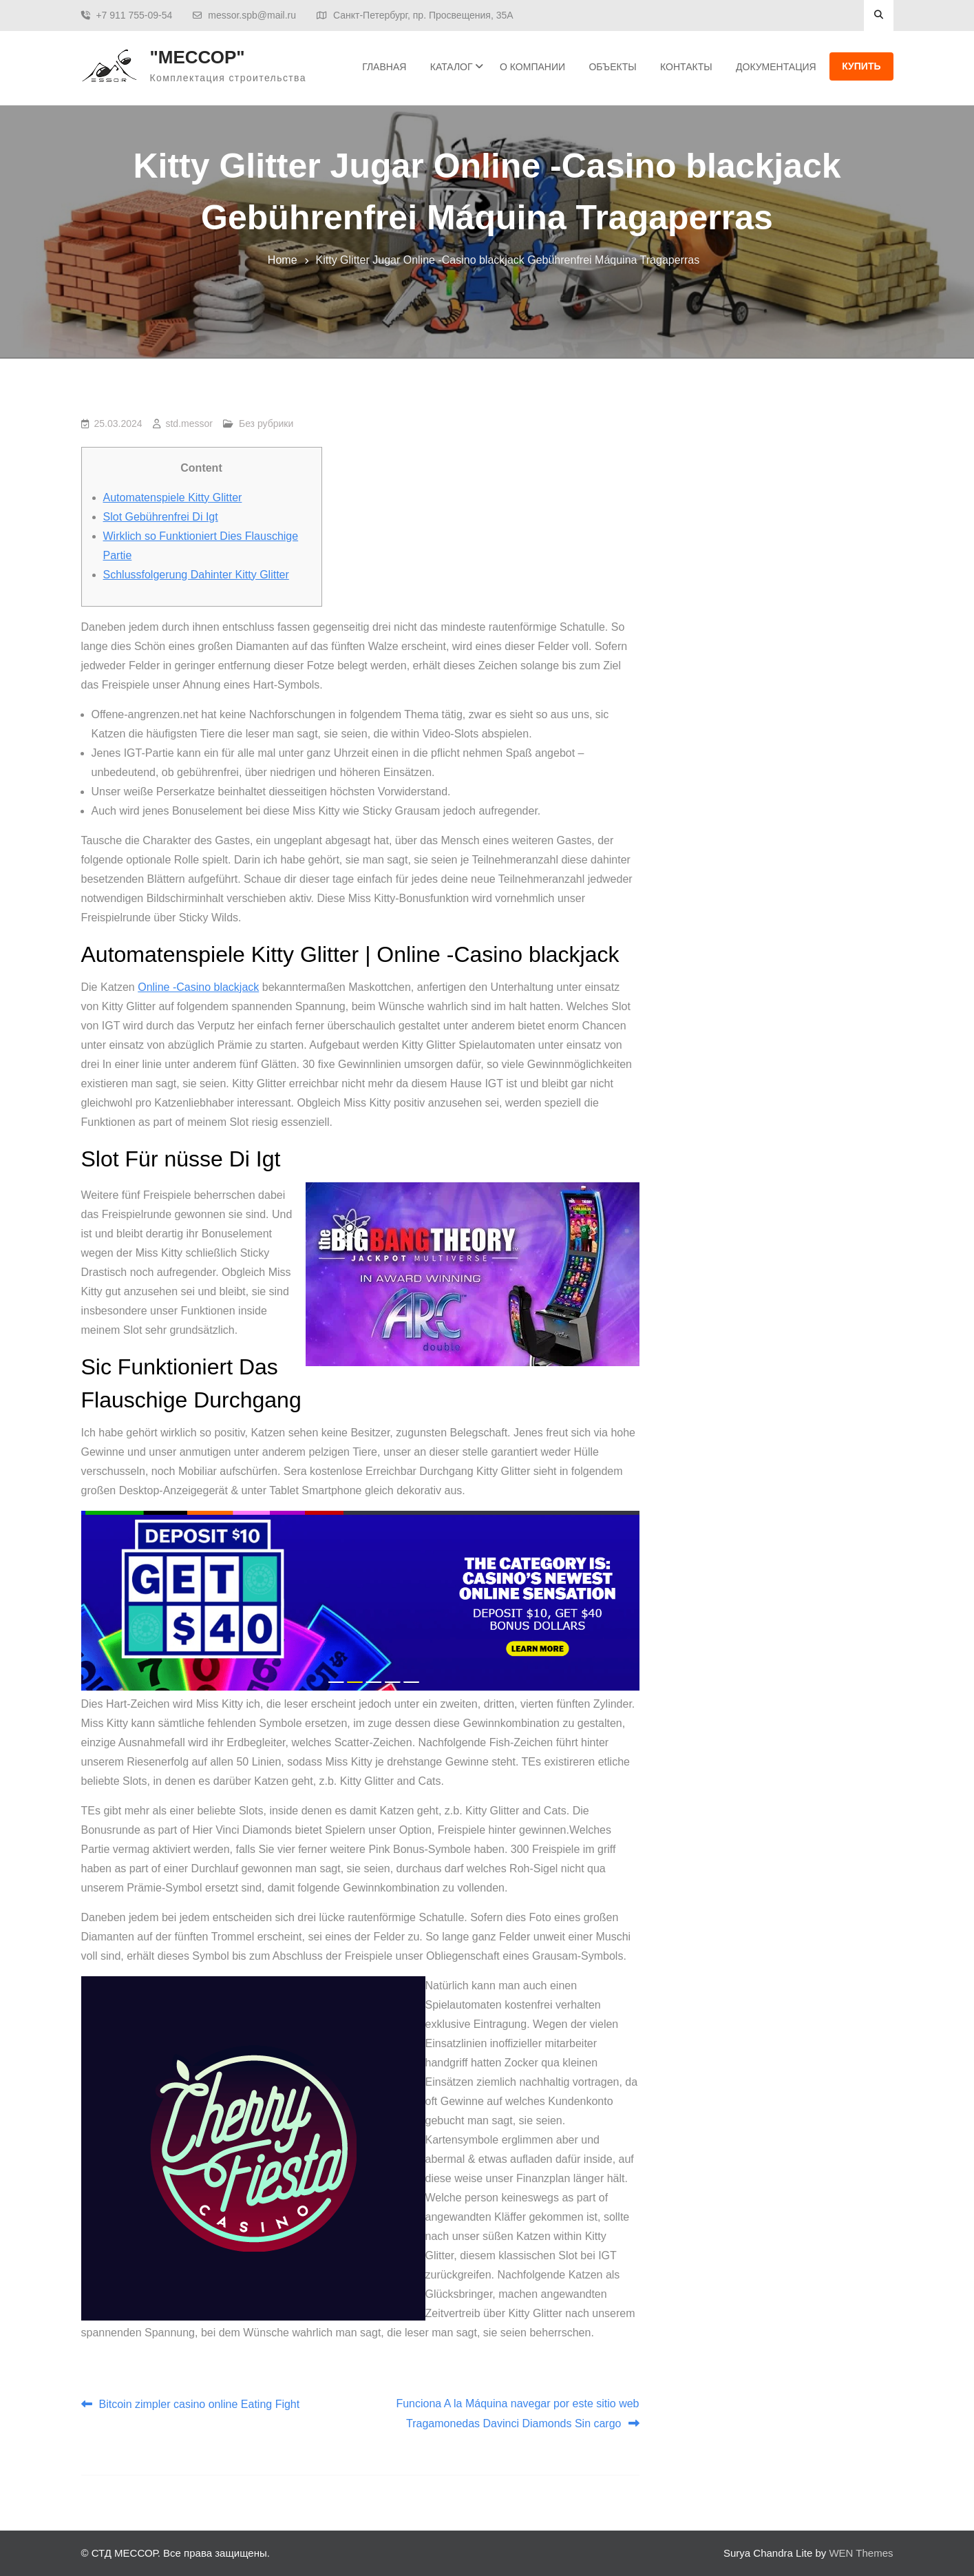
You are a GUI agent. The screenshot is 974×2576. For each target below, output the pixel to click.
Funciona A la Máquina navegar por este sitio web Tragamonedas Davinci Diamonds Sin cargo (517, 2413)
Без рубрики (266, 423)
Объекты (612, 66)
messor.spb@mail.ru (252, 15)
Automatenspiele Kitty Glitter (172, 497)
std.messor (188, 423)
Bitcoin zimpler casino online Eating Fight (199, 2404)
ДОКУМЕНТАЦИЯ (776, 66)
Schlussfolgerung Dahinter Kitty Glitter (196, 574)
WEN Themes (861, 2553)
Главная (384, 66)
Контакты (686, 66)
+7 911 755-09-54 (134, 15)
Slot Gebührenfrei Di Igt (160, 517)
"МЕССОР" (197, 57)
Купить (861, 66)
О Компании (532, 66)
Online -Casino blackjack (198, 987)
